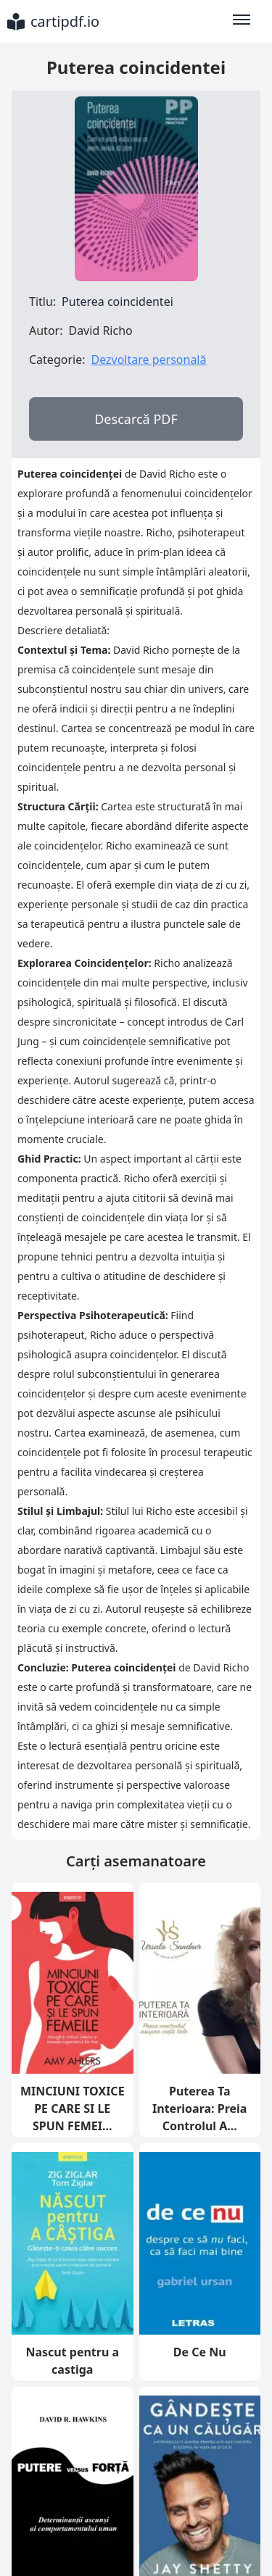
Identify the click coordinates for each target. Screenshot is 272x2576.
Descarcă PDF (136, 419)
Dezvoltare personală (148, 359)
